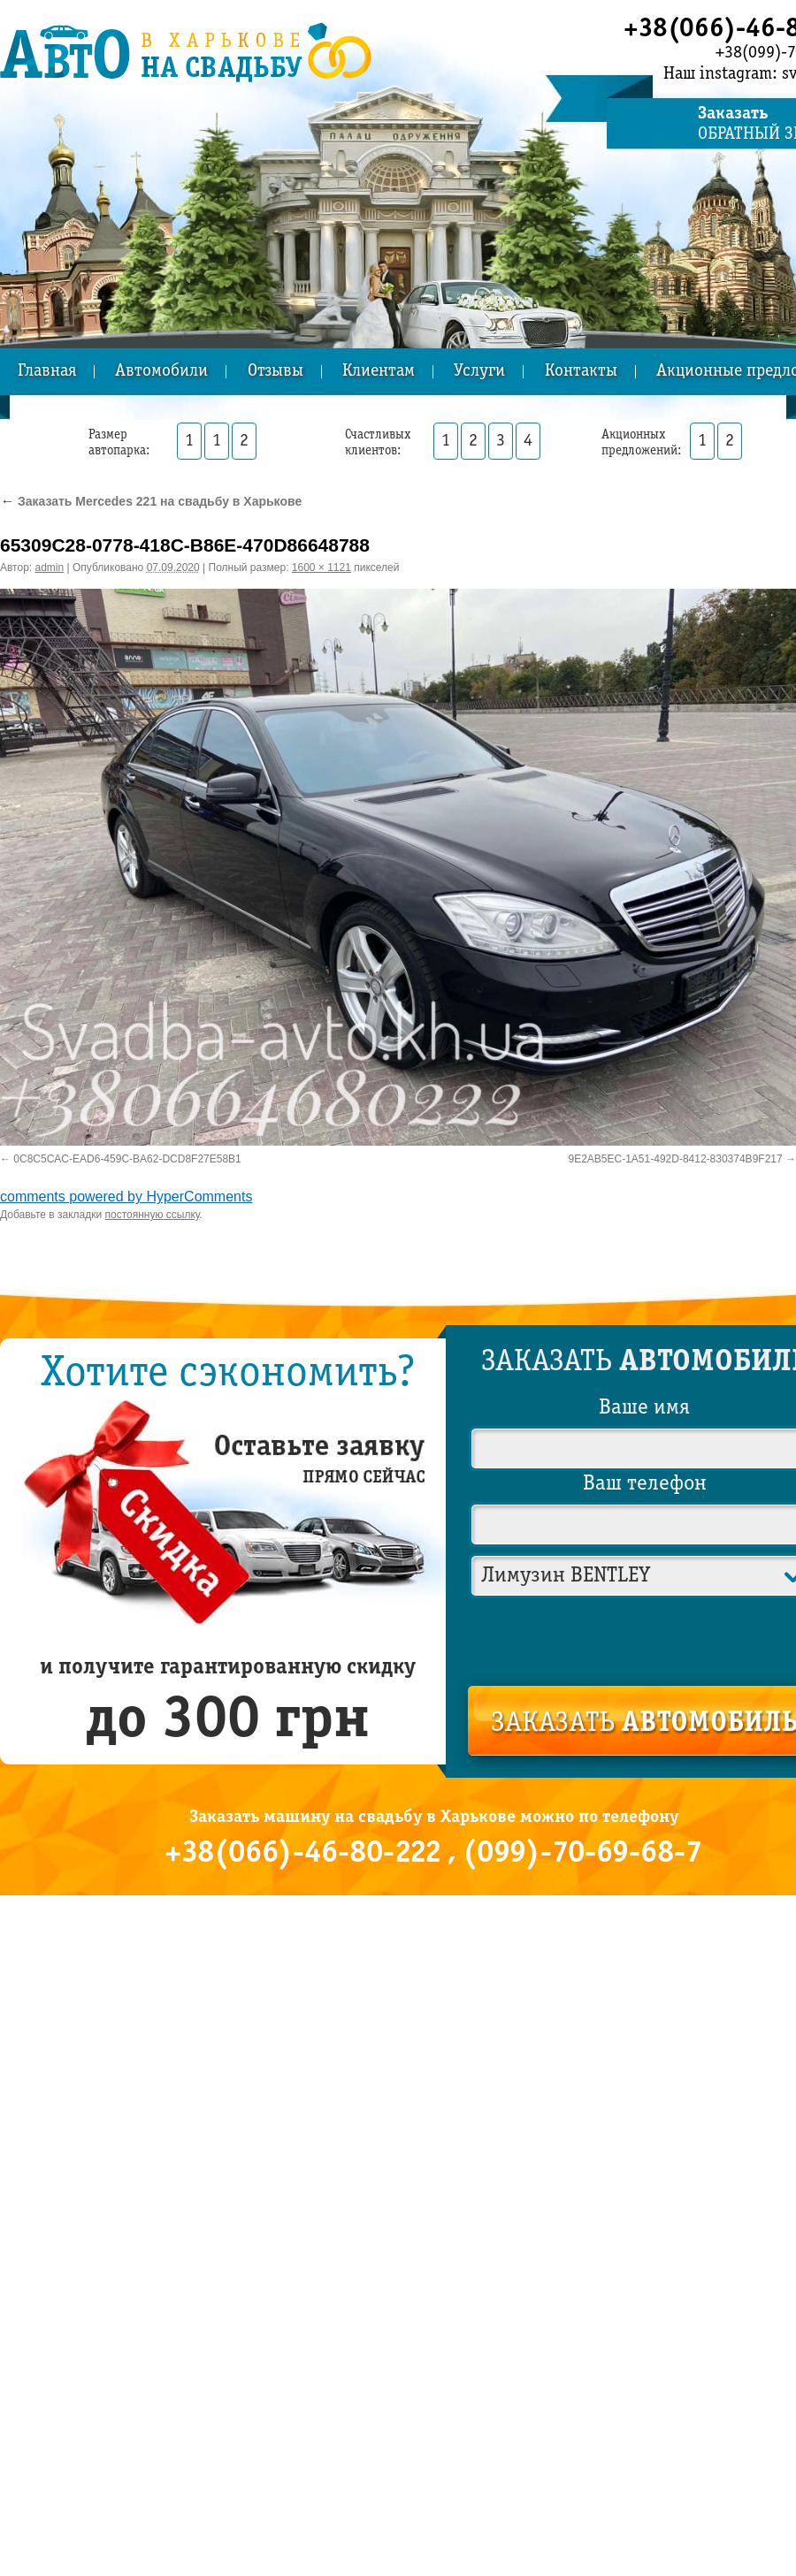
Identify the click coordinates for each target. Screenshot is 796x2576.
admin (50, 567)
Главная (47, 371)
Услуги (479, 371)
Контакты (581, 371)
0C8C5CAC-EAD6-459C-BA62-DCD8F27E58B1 (127, 1159)
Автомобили (161, 371)
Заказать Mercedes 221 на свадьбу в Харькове (151, 501)
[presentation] (645, 1638)
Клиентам (378, 371)
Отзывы (275, 371)
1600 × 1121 (321, 567)
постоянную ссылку (152, 1214)
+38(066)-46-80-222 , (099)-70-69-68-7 (433, 1854)
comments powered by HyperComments (126, 1196)
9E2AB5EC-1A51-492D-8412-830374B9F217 (675, 1159)
